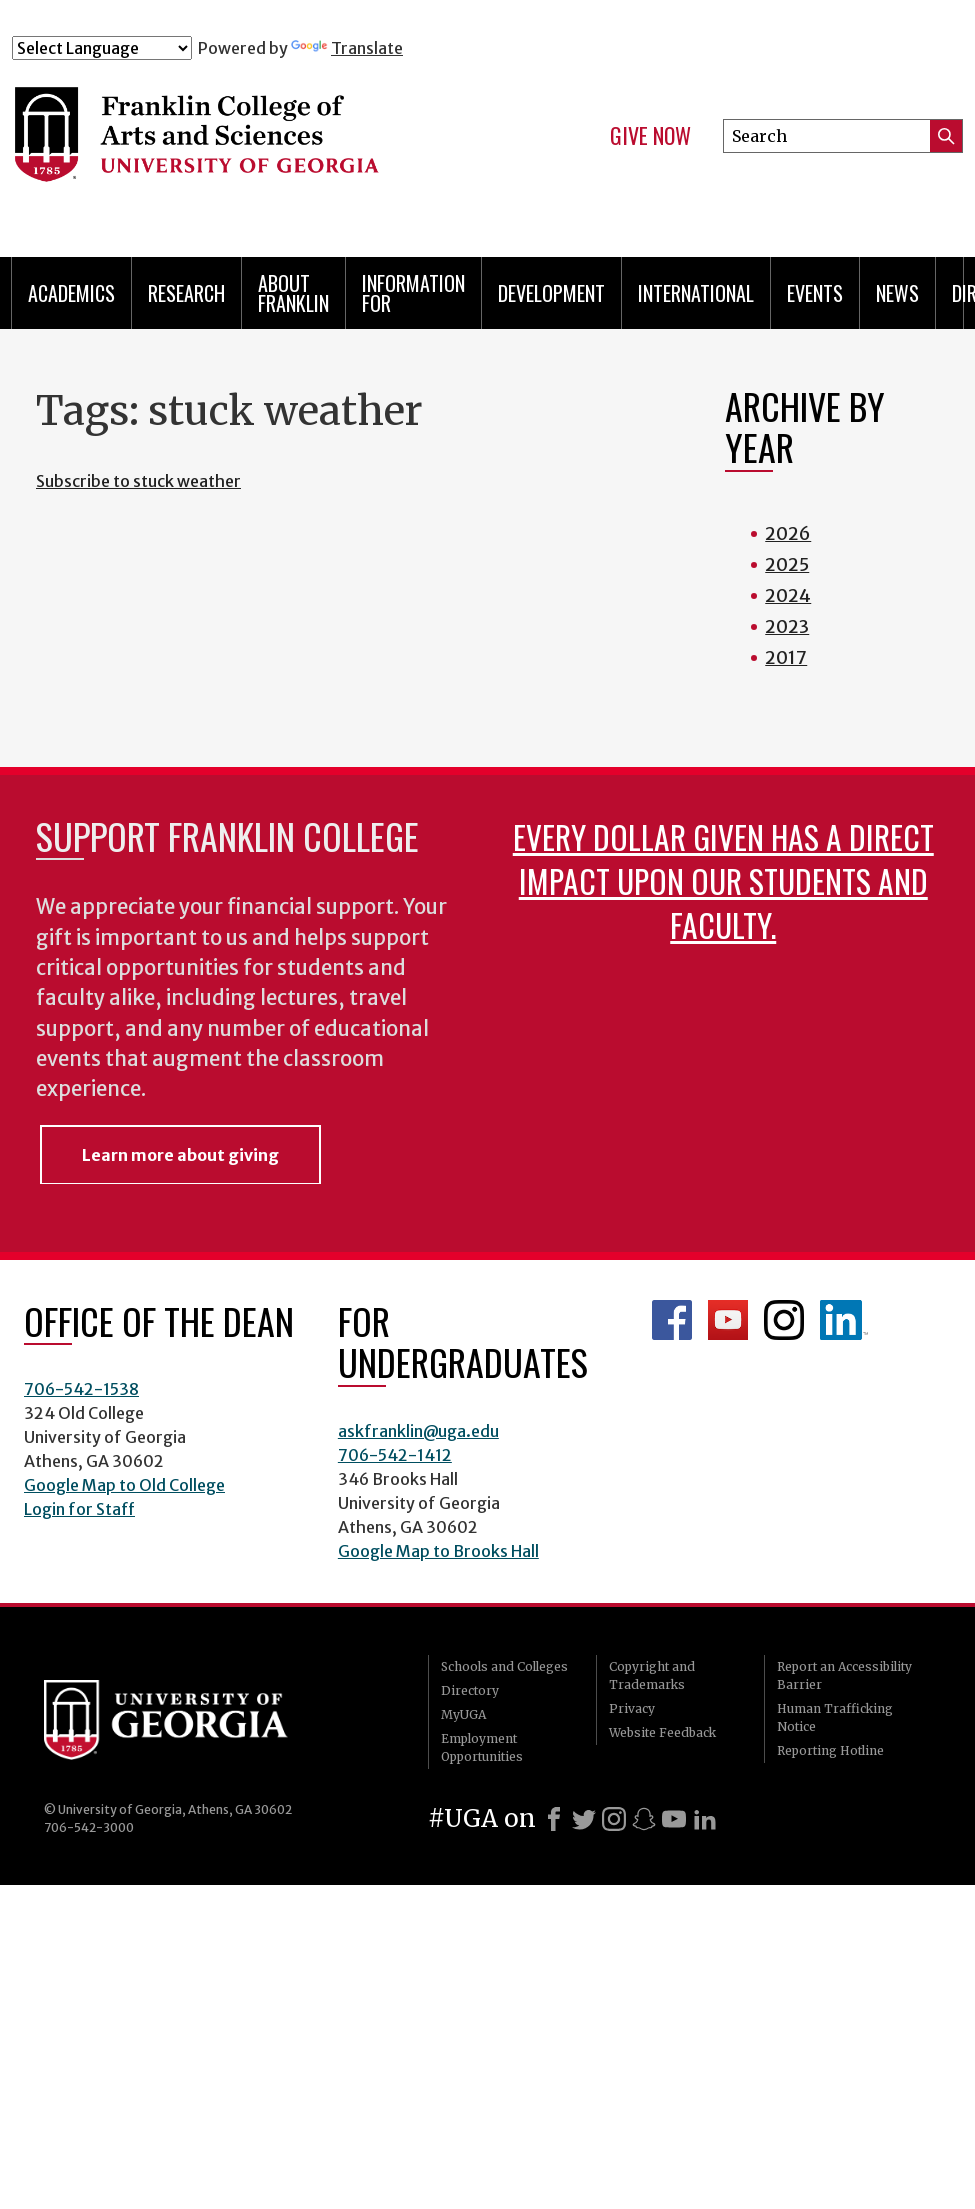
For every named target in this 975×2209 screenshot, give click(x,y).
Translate (347, 48)
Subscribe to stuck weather (138, 481)
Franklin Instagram (784, 1320)
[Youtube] (674, 1819)
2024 (788, 595)
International (696, 293)
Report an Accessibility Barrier (844, 1675)
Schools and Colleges (504, 1666)
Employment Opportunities (482, 1747)
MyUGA (463, 1714)
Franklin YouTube (728, 1320)
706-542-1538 (81, 1389)
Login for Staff (79, 1509)
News (897, 293)
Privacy (632, 1708)
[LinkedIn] (705, 1819)
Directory (470, 1690)
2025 (787, 564)
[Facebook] (554, 1819)
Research (186, 293)
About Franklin (293, 293)
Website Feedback (662, 1732)
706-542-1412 (395, 1455)
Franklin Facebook (672, 1320)
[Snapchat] (644, 1819)
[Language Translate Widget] (102, 48)
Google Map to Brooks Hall (438, 1551)
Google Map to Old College (124, 1485)
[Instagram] (614, 1819)
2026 (788, 533)
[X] (584, 1819)
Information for (413, 293)
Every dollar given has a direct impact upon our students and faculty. (723, 880)
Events (815, 293)
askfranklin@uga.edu (418, 1431)
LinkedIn (844, 1320)
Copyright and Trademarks (652, 1675)
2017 (786, 657)
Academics (71, 293)
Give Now (650, 136)
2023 (787, 626)
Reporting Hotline (830, 1750)
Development (551, 293)
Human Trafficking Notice (835, 1717)
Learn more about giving (180, 1155)
